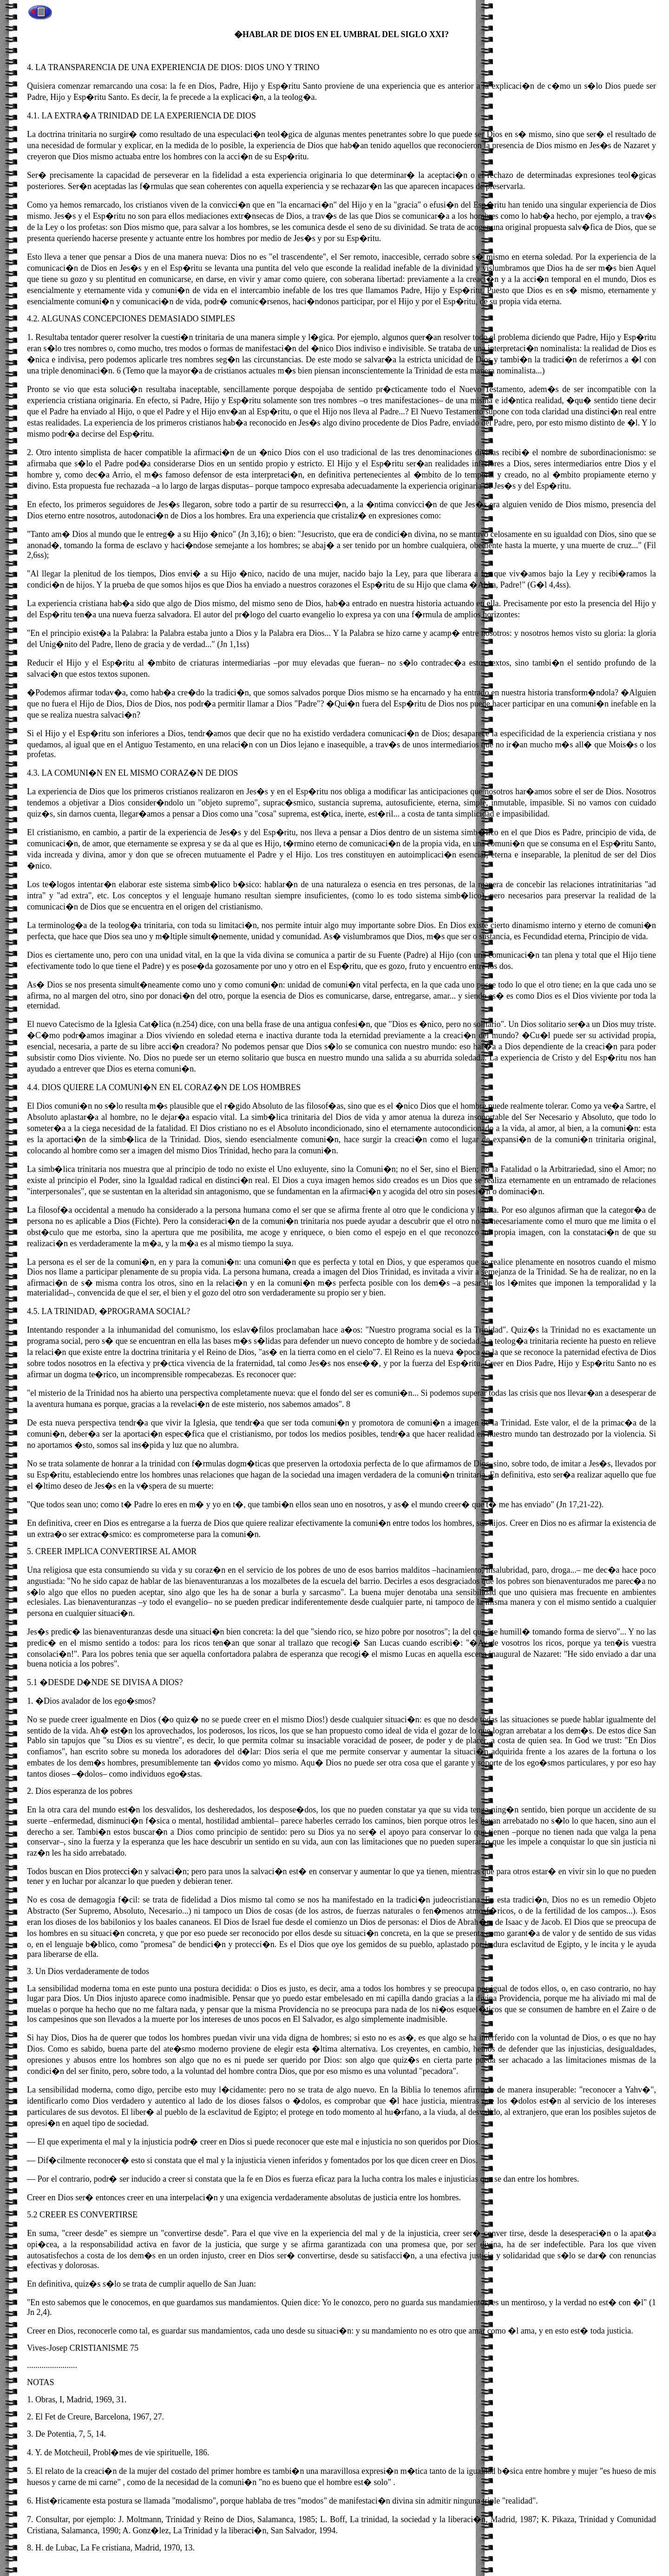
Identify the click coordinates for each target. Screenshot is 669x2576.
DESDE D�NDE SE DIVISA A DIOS (113, 1682)
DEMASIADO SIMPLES (192, 318)
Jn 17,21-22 (578, 1504)
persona (51, 1262)
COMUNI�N (78, 773)
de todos (135, 1971)
